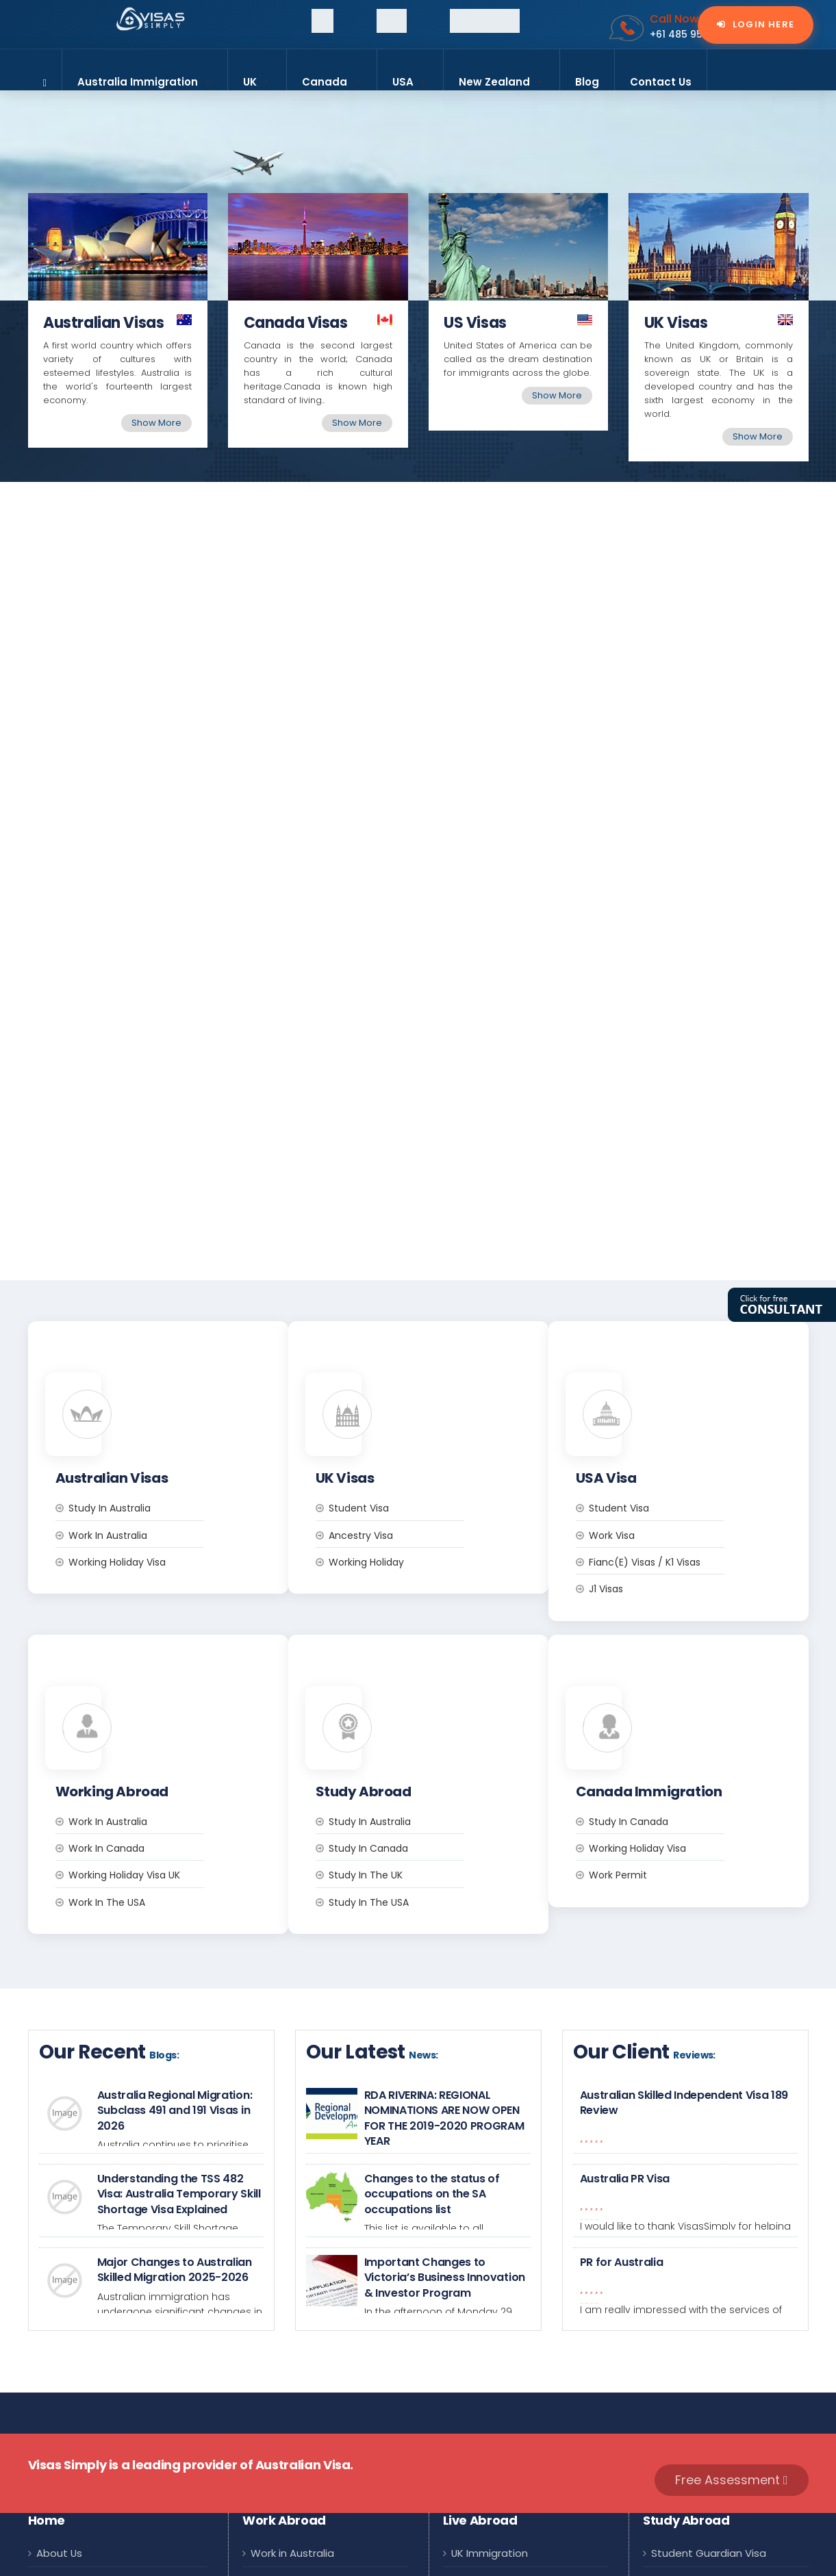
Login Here (762, 24)
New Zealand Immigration (516, 2487)
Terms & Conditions (86, 2487)
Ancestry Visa (417, 1438)
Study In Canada (684, 1627)
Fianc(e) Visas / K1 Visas (701, 1465)
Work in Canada (163, 1654)
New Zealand (501, 76)
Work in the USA (163, 1708)
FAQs (49, 2455)
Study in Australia (166, 1411)
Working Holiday (422, 1465)
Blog (587, 82)
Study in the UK (422, 1680)
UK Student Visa (692, 2391)
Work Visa (668, 1438)
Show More (156, 422)
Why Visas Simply (79, 2423)
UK (257, 76)
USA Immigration (493, 2455)
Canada (332, 76)
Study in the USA (425, 1708)
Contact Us (661, 82)
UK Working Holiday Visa (310, 2423)
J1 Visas (662, 1492)
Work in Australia (164, 1438)
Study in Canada (424, 1654)
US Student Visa (692, 2423)
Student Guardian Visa (708, 2358)
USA (410, 76)
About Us (59, 2358)
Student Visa (415, 1411)
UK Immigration (490, 2358)
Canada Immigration (504, 2423)
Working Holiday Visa (173, 1465)
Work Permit (674, 1680)
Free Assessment (731, 2285)
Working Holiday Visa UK (180, 1680)
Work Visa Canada (297, 2391)
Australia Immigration (144, 76)
